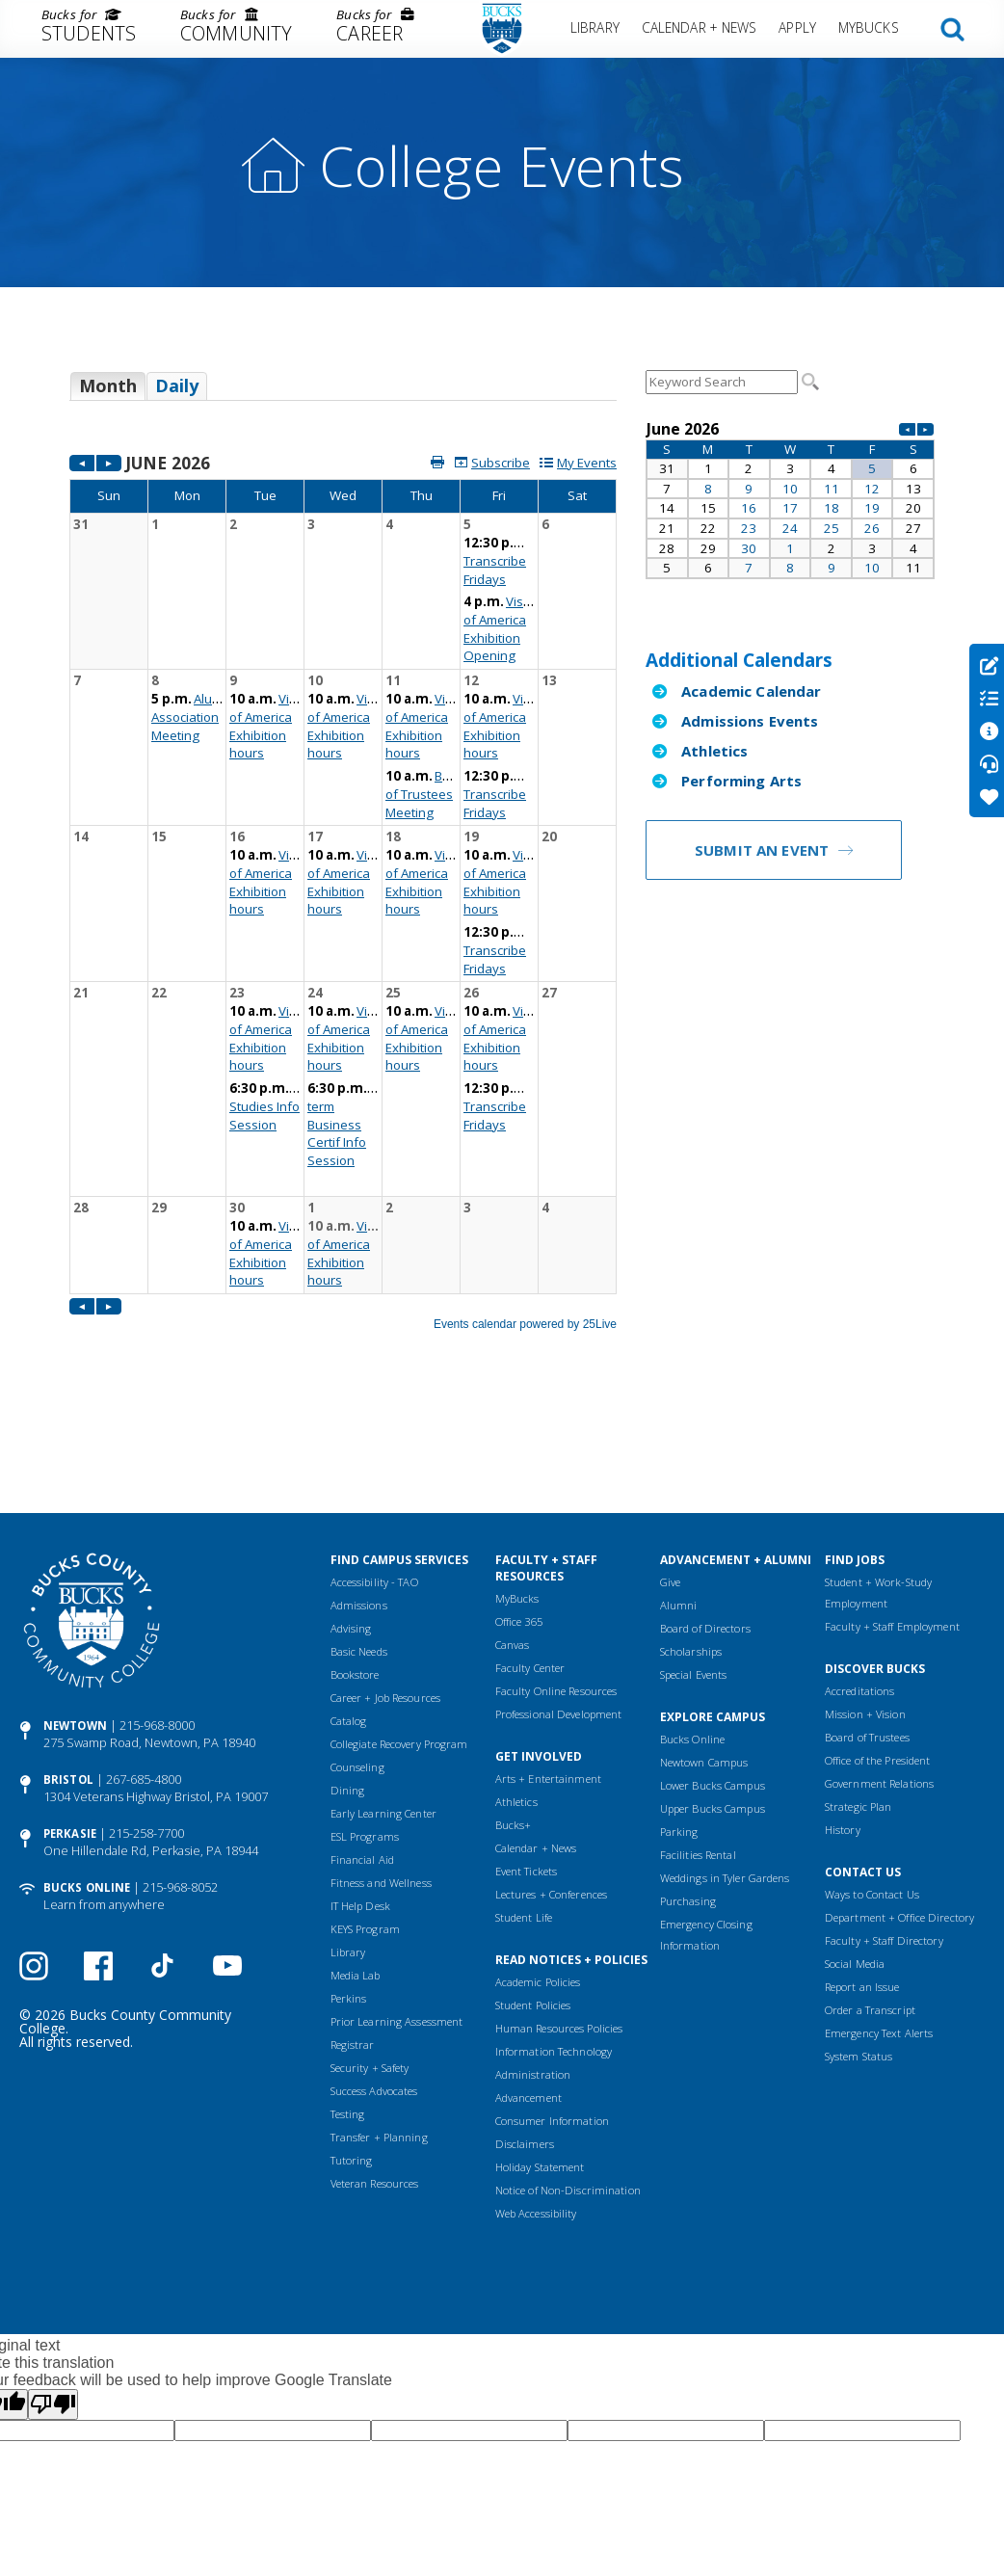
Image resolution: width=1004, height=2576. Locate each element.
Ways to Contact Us (872, 1783)
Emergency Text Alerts (879, 1922)
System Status (858, 1945)
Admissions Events (750, 720)
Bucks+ (513, 1714)
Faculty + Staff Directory (884, 1829)
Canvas (512, 1534)
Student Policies (533, 1894)
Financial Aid (362, 1748)
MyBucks (868, 27)
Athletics (714, 750)
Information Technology (553, 1940)
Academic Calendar (751, 691)
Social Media (855, 1853)
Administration (533, 1963)
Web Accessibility (536, 2102)
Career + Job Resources (385, 1587)
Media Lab (355, 1864)
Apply (797, 27)
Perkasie (69, 1722)
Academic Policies (538, 1871)
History (842, 1719)
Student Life (523, 1806)
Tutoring (351, 2049)
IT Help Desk (360, 1795)
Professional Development (558, 1603)
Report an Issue (862, 1876)
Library (595, 27)
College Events (501, 165)
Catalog (348, 1610)
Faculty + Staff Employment (892, 1515)
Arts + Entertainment (548, 1667)
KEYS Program (365, 1818)
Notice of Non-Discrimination (568, 2079)
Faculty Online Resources (556, 1580)
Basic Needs (358, 1540)
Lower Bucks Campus (712, 1674)
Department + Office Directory (899, 1806)
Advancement (528, 1986)
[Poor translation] (53, 2293)
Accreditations (860, 1580)
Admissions (358, 1494)
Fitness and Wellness (381, 1772)
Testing (347, 2003)
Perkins (348, 1887)
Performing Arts (741, 780)
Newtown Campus (704, 1651)
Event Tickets (526, 1760)
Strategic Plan (858, 1695)
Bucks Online (86, 1776)
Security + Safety (370, 1957)
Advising (351, 1517)
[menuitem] (88, 29)
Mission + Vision (865, 1603)
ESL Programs (364, 1725)
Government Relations (879, 1672)
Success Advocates (374, 1980)
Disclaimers (524, 2033)
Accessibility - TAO (374, 1471)
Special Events (693, 1563)
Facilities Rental (698, 1744)
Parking (679, 1720)
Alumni (679, 1494)
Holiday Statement (540, 2056)
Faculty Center (530, 1557)
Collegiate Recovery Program (399, 1633)
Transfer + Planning (379, 2026)
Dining (347, 1679)
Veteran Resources (374, 2072)
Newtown (75, 1614)
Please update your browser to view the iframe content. (343, 393)
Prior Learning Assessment (396, 1910)
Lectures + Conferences (551, 1783)
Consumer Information (552, 2010)
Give (670, 1471)
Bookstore (355, 1563)
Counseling (357, 1656)
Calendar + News (699, 27)
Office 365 (518, 1510)
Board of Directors (705, 1517)
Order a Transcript (870, 1899)
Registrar (352, 1933)
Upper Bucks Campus (712, 1697)
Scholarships (691, 1540)
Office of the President (878, 1649)
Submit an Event (762, 850)
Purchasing (688, 1790)
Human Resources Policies (559, 1917)
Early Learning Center (383, 1702)
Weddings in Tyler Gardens (725, 1767)
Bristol (68, 1668)
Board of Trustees (867, 1626)
